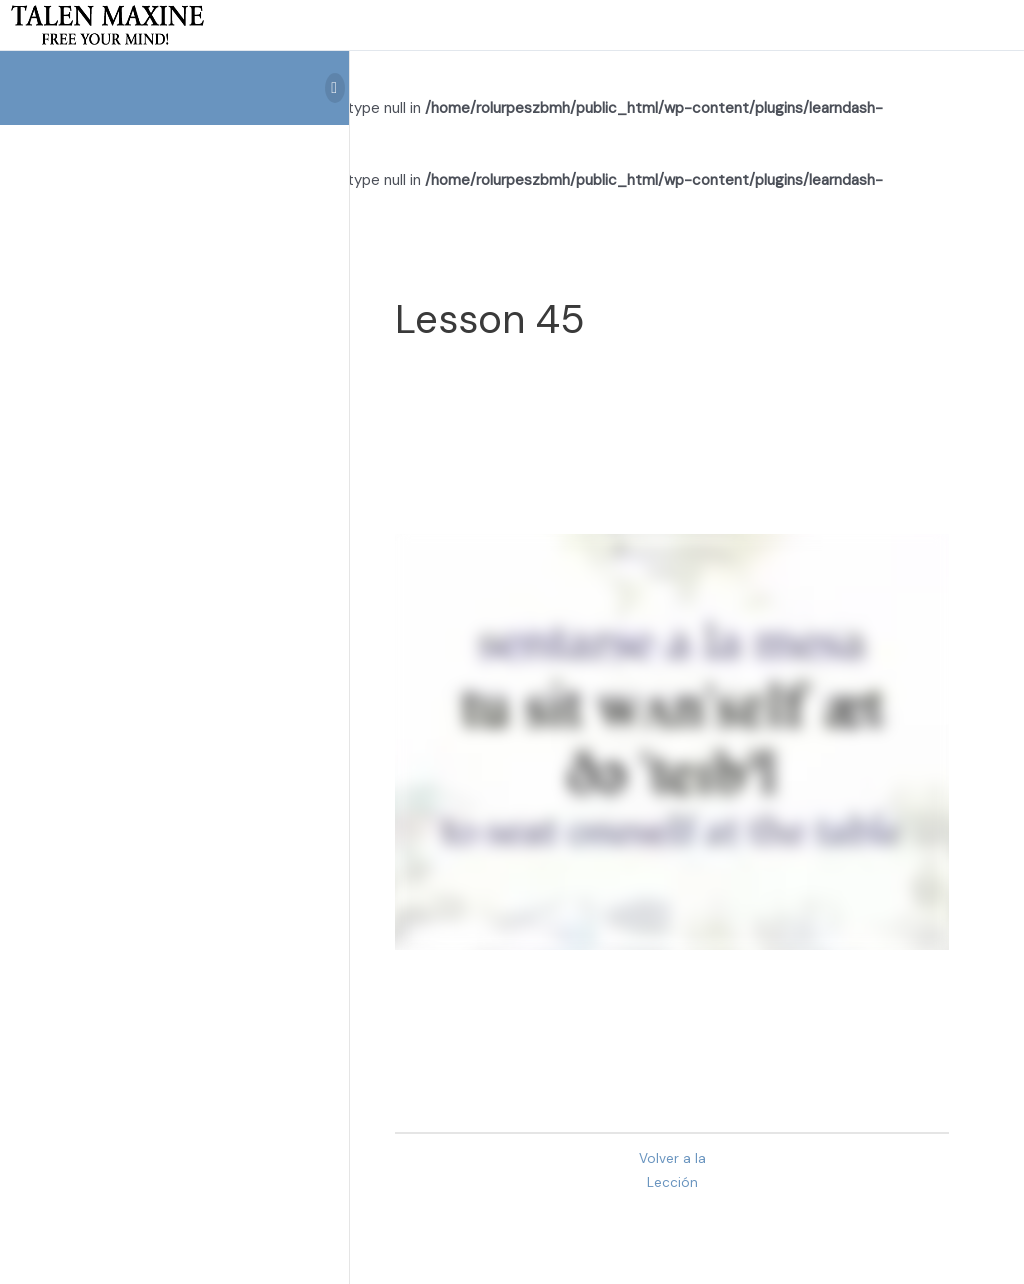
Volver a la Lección (672, 1170)
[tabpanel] (672, 742)
